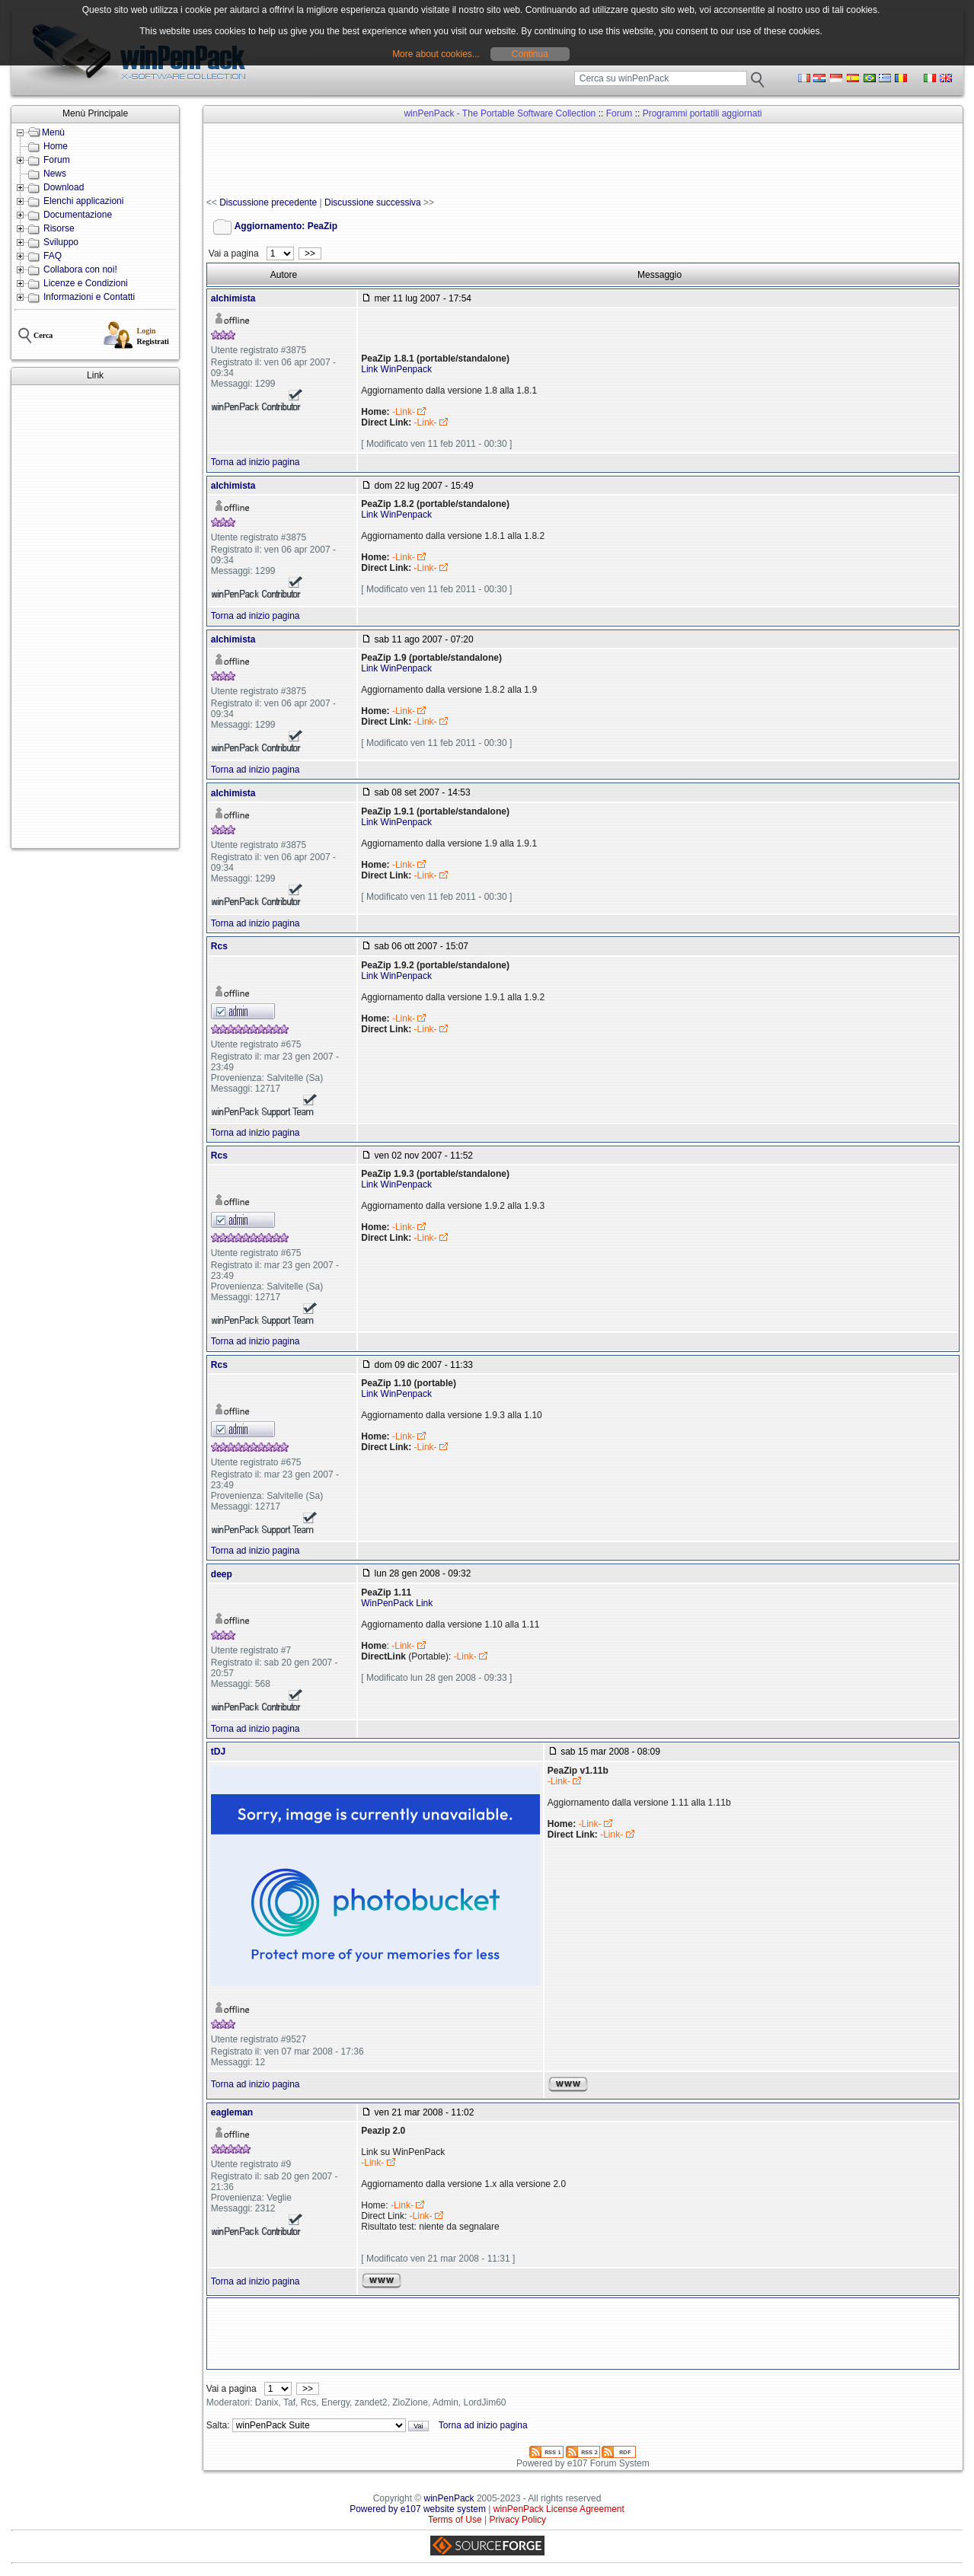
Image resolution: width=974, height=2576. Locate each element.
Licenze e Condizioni (85, 283)
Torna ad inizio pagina (255, 462)
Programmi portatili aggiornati (702, 113)
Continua (530, 54)
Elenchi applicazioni (83, 201)
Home (55, 146)
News (54, 173)
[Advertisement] (95, 616)
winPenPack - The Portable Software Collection (500, 113)
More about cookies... (436, 54)
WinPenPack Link (397, 1603)
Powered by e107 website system (418, 2509)
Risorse (59, 228)
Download (63, 187)
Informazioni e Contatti (89, 297)
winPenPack (449, 2498)
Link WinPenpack (396, 369)
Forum (56, 160)
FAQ (52, 255)
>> (309, 253)
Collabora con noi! (80, 269)
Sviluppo (60, 242)
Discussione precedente (268, 202)
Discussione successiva (372, 202)
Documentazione (77, 214)
